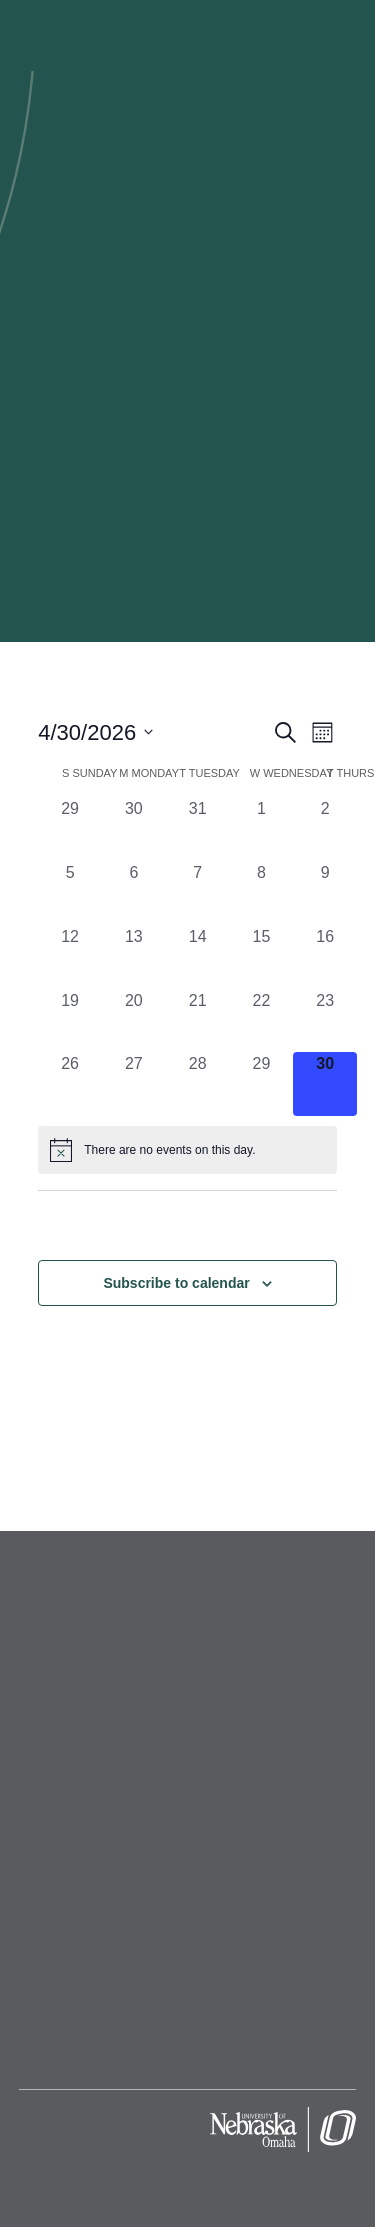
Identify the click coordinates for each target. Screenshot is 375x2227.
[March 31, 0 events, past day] (198, 829)
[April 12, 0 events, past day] (70, 957)
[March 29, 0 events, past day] (70, 829)
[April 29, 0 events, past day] (262, 1084)
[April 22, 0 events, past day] (262, 1021)
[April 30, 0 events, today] (325, 1084)
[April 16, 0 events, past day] (325, 957)
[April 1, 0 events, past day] (262, 829)
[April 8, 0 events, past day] (262, 893)
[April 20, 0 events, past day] (134, 1021)
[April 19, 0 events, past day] (70, 1021)
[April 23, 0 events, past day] (325, 1021)
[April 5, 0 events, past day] (70, 893)
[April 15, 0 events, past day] (262, 957)
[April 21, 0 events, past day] (198, 1021)
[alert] (187, 1150)
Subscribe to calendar (176, 1283)
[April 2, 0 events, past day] (325, 829)
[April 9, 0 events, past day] (325, 893)
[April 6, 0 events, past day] (134, 893)
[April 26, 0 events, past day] (70, 1084)
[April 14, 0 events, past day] (198, 957)
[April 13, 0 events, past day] (134, 957)
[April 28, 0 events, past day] (198, 1084)
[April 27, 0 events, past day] (134, 1084)
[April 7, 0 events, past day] (198, 893)
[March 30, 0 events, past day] (134, 829)
